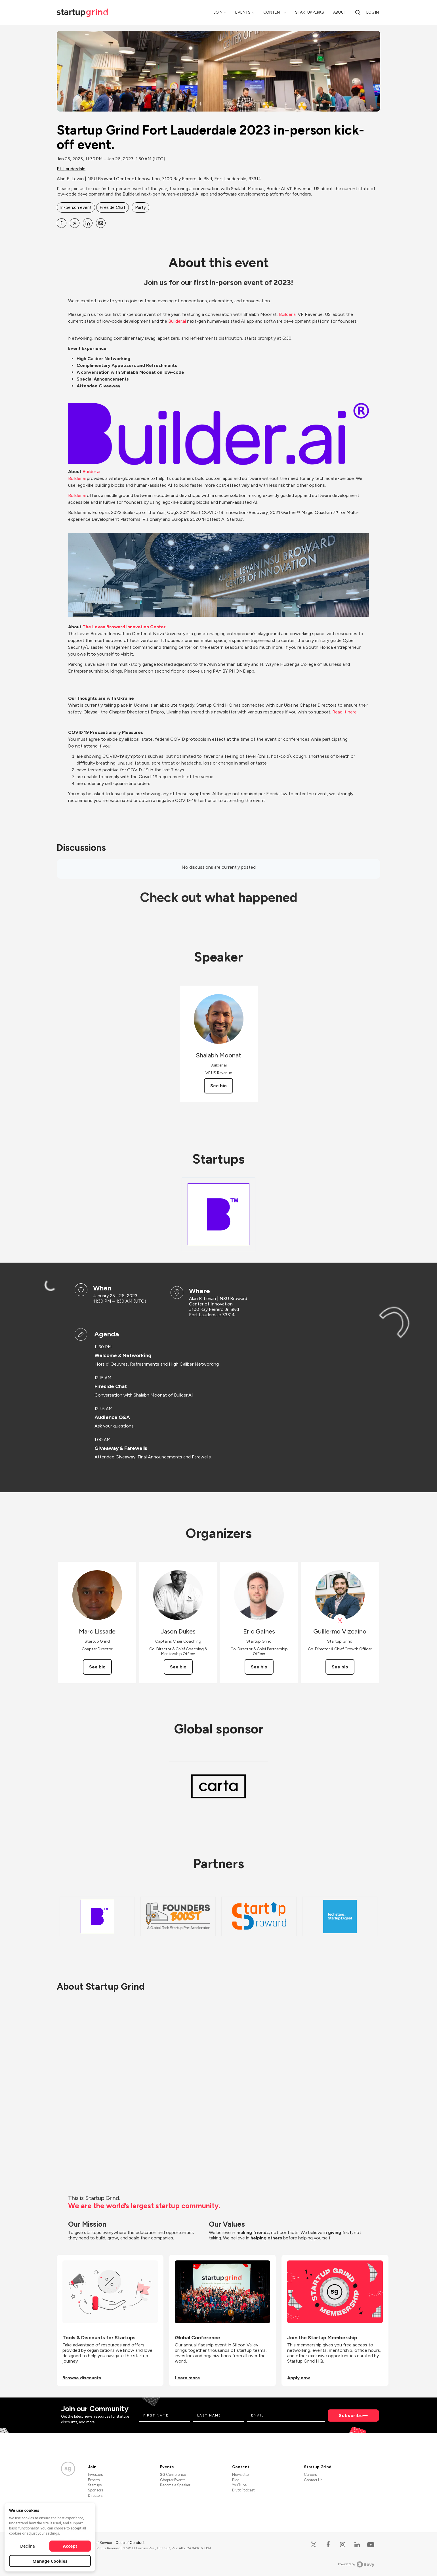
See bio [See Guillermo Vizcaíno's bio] (340, 1667)
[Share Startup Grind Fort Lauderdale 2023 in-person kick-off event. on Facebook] (61, 223)
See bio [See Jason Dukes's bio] (178, 1667)
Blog (235, 2480)
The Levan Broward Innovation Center (125, 626)
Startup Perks (309, 12)
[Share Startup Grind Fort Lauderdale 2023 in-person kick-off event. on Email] (100, 223)
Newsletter (241, 2474)
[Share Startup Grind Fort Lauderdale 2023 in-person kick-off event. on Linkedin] (87, 223)
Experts (94, 2480)
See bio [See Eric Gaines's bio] (259, 1667)
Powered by (356, 2564)
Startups (95, 2485)
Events (243, 12)
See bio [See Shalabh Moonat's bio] (218, 1085)
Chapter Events (172, 2480)
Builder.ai (77, 478)
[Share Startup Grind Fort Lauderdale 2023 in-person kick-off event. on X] (74, 223)
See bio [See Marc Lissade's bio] (97, 1667)
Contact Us (313, 2480)
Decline (27, 2546)
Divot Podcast (243, 2490)
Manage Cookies (50, 2561)
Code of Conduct (129, 2543)
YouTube (239, 2485)
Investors (95, 2474)
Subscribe (351, 2415)
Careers (310, 2474)
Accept (70, 2546)
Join (218, 12)
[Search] (358, 12)
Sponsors (95, 2490)
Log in (372, 12)
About (339, 12)
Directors (95, 2495)
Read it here (344, 712)
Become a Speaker (175, 2485)
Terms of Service (98, 2543)
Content (272, 12)
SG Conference (173, 2474)
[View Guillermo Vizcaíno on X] (339, 1620)
